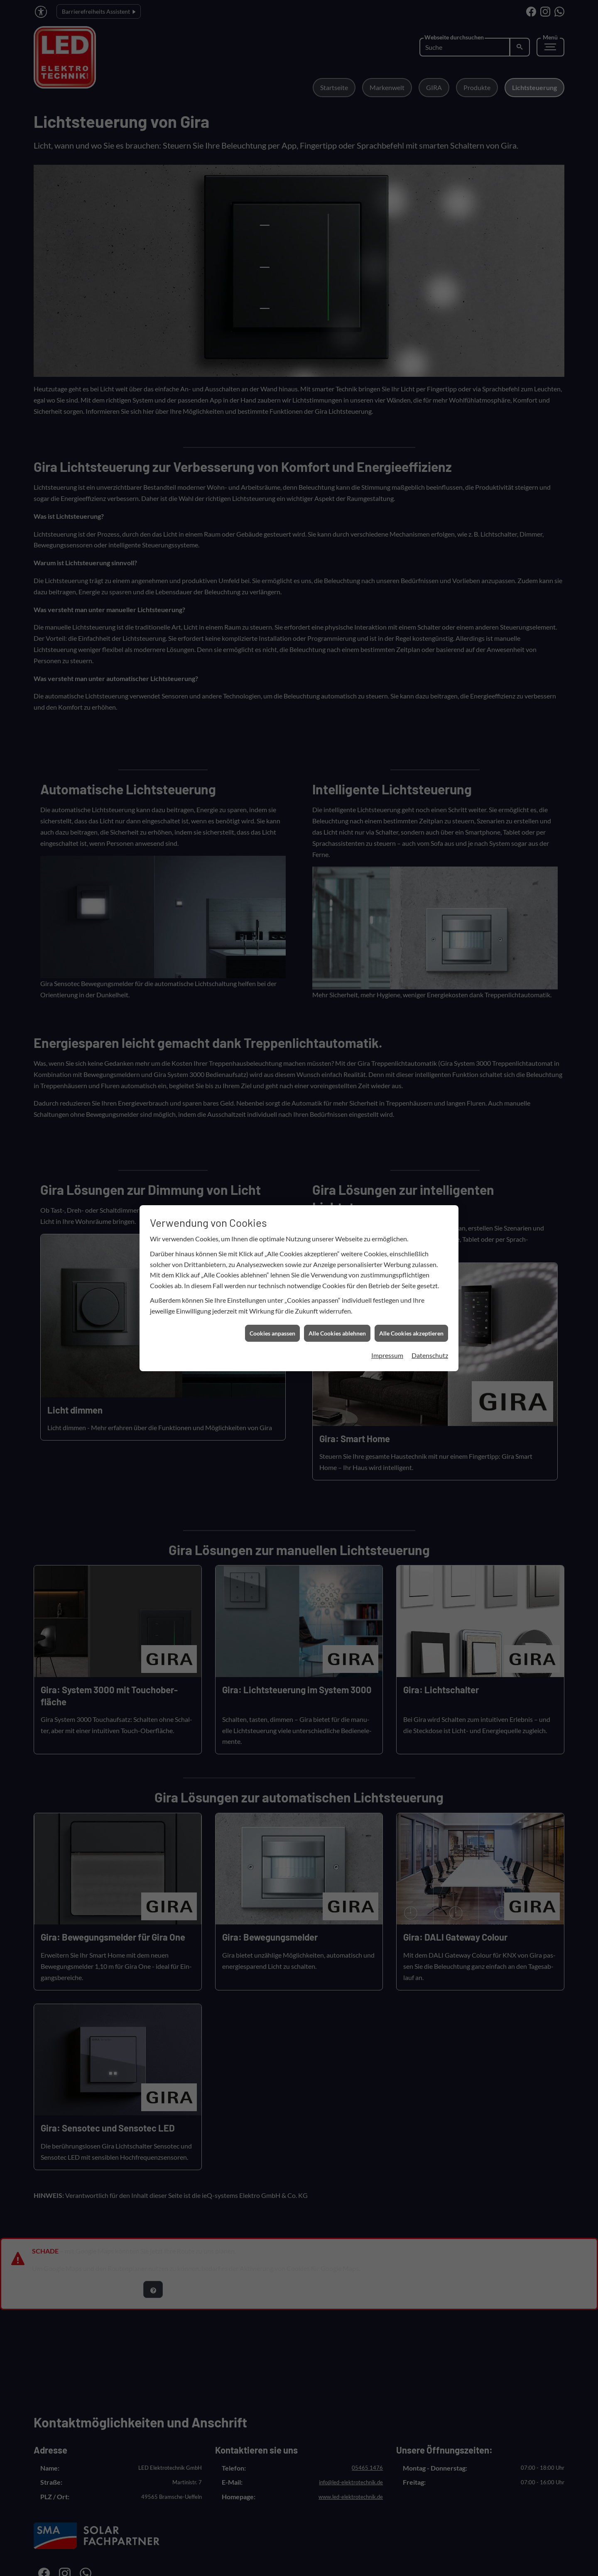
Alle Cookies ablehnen (337, 850)
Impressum (387, 873)
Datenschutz (430, 873)
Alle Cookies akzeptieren (411, 850)
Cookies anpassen (272, 850)
